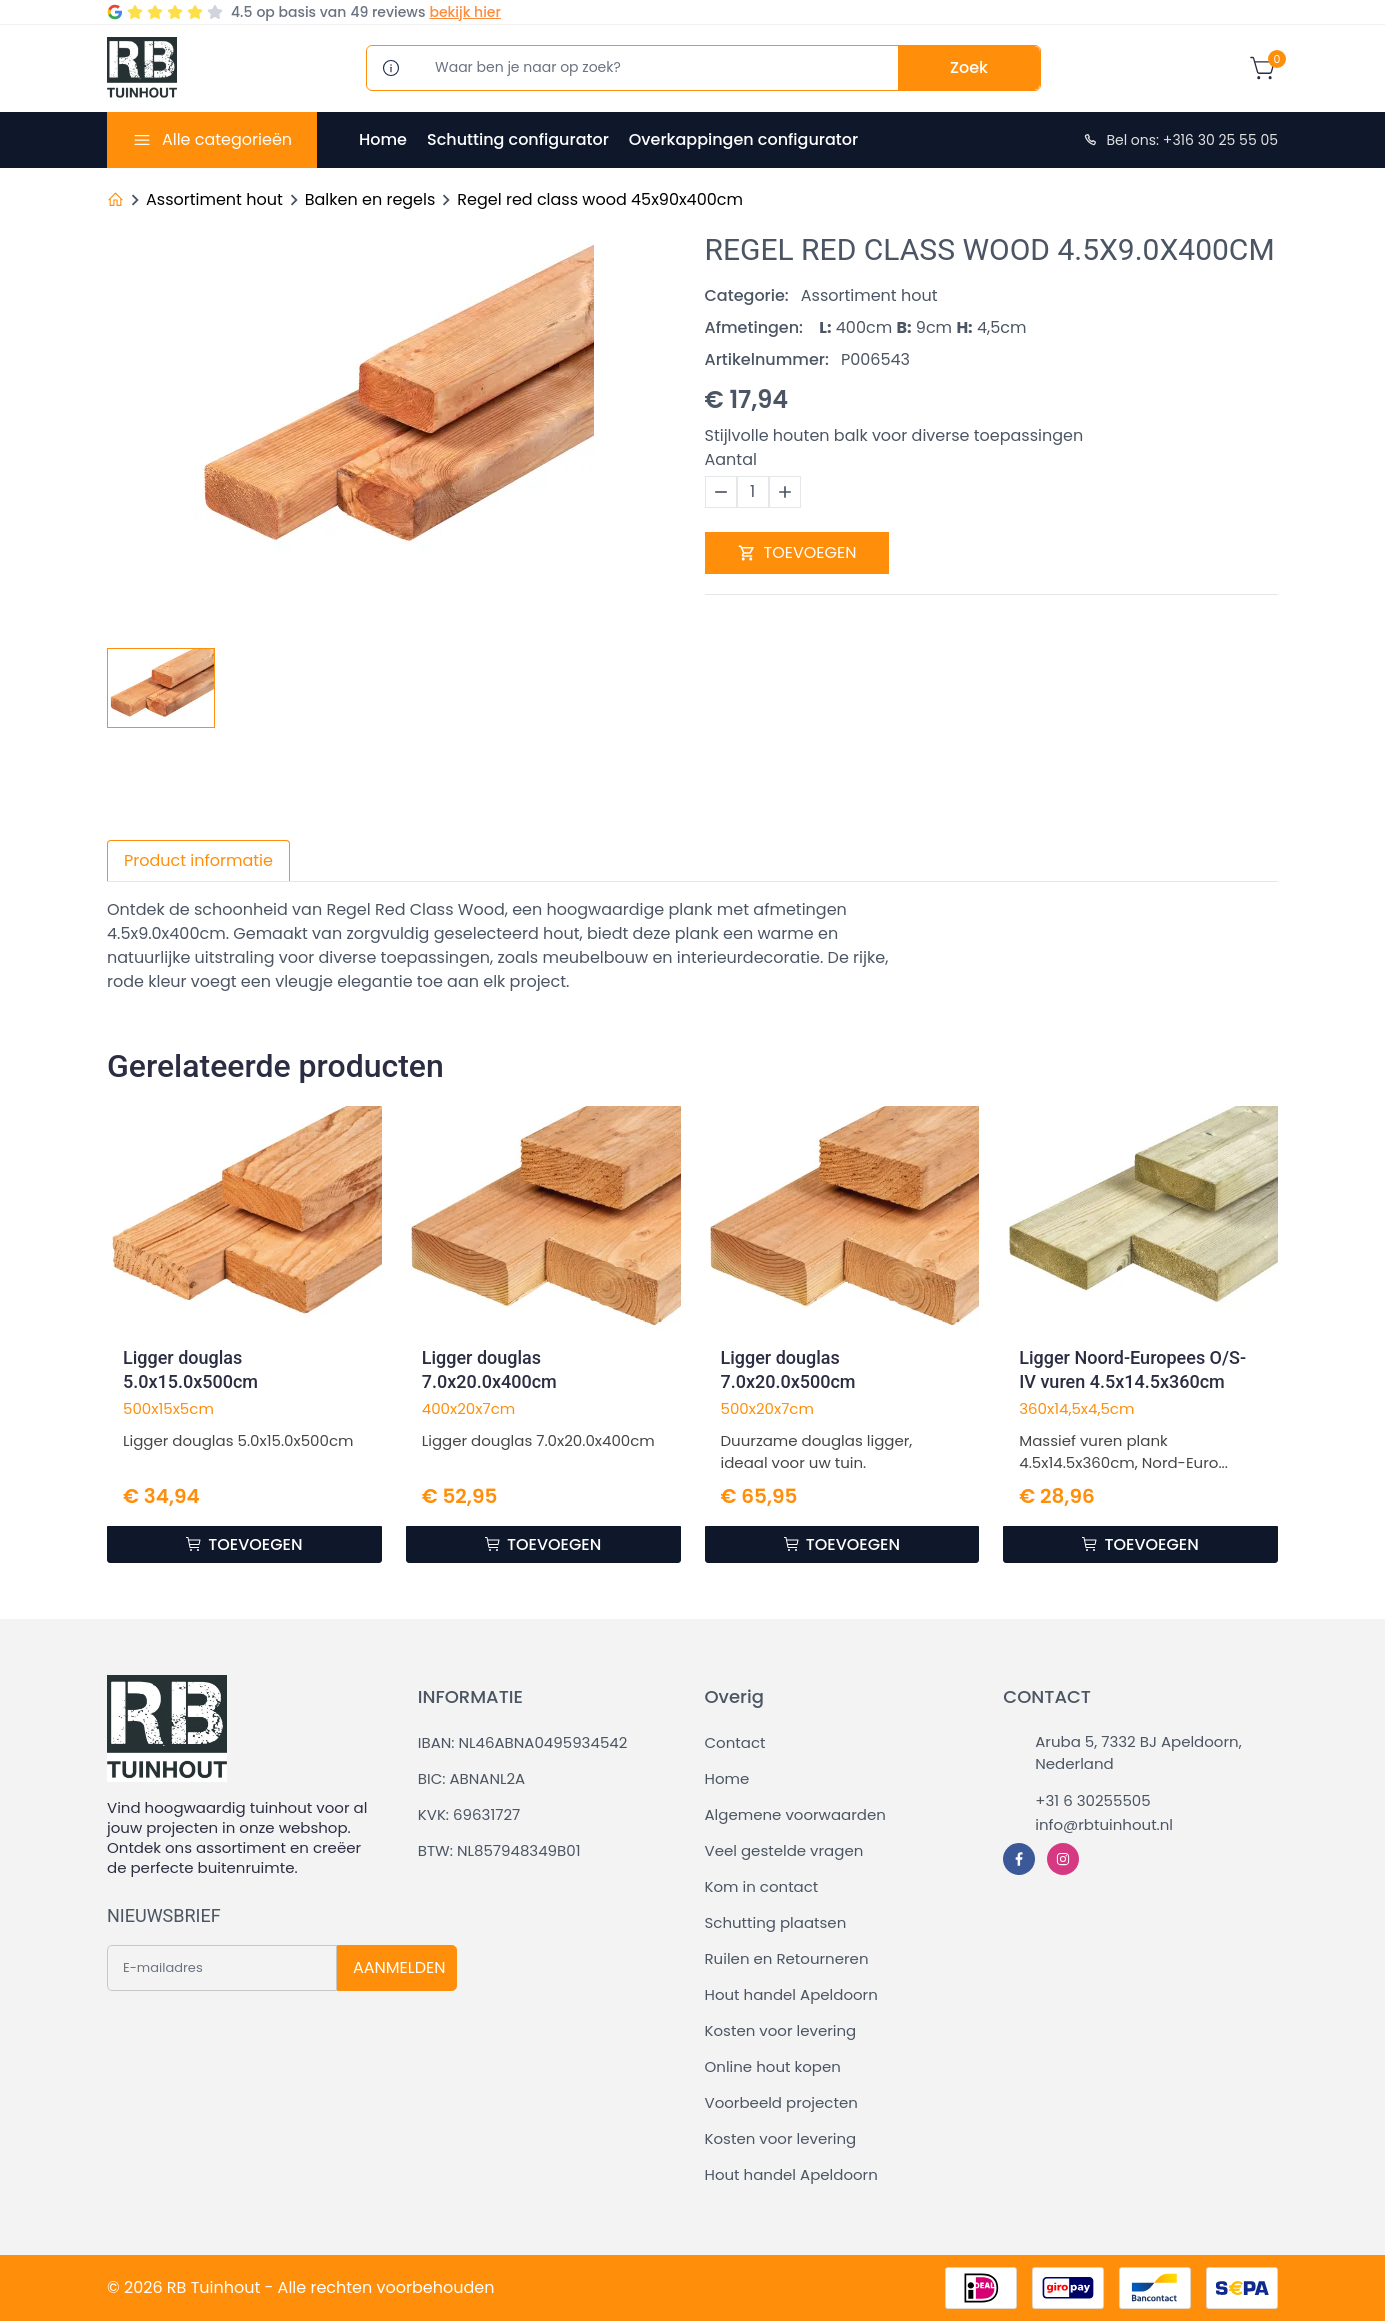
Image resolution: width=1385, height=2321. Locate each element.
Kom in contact (762, 1886)
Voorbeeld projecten (781, 2102)
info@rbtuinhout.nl (1104, 1824)
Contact (735, 1742)
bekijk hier (464, 12)
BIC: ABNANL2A (471, 1778)
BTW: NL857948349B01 (499, 1850)
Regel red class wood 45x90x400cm (600, 199)
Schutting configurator (518, 139)
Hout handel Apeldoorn (791, 1994)
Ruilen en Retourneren (787, 1958)
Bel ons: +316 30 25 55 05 (1180, 140)
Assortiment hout (214, 199)
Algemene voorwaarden (795, 1814)
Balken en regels (370, 199)
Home (383, 139)
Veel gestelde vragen (784, 1850)
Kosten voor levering (781, 2030)
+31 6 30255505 (1092, 1800)
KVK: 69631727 (469, 1814)
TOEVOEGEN (797, 552)
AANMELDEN (399, 1967)
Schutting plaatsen (776, 1922)
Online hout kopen (773, 2066)
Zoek (969, 67)
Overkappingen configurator (743, 139)
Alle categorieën (227, 139)
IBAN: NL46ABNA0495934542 (523, 1742)
